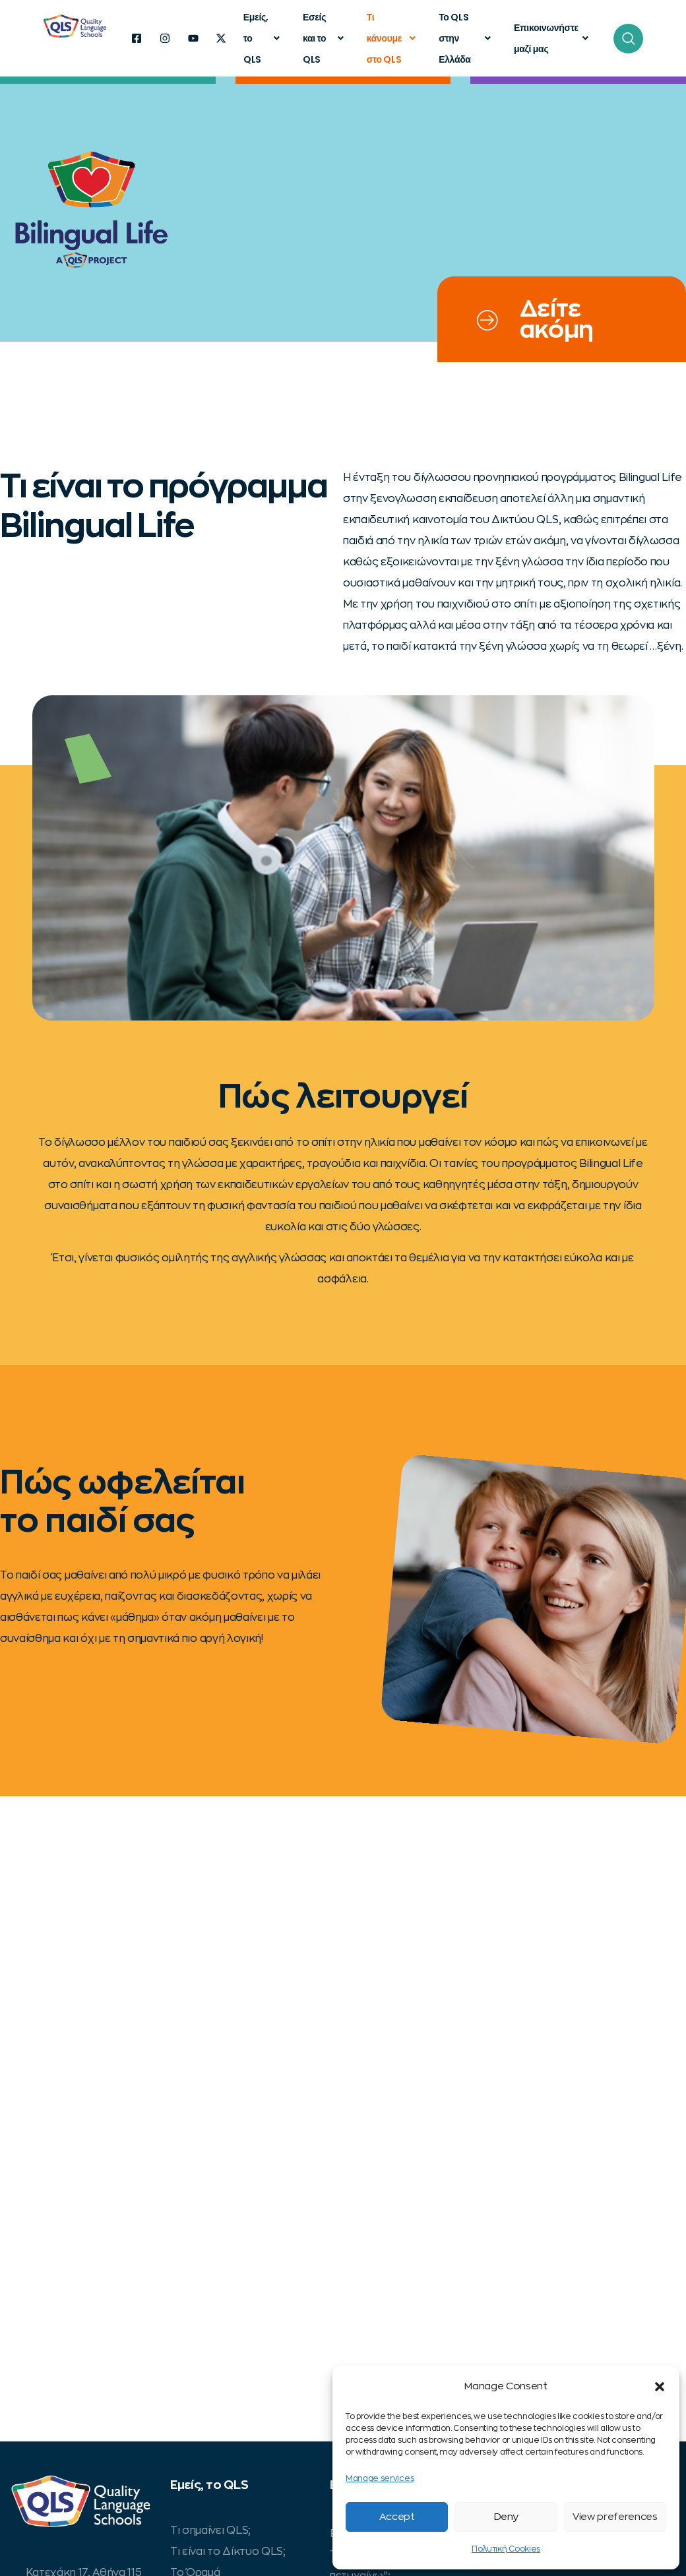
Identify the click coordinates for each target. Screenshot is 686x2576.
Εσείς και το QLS (325, 38)
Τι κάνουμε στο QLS (393, 38)
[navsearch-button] (628, 38)
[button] (659, 2386)
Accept (397, 2517)
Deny (506, 2517)
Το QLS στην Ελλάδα (466, 38)
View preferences (615, 2517)
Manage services (380, 2478)
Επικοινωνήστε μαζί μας (553, 38)
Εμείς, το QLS (263, 38)
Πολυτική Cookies (506, 2549)
